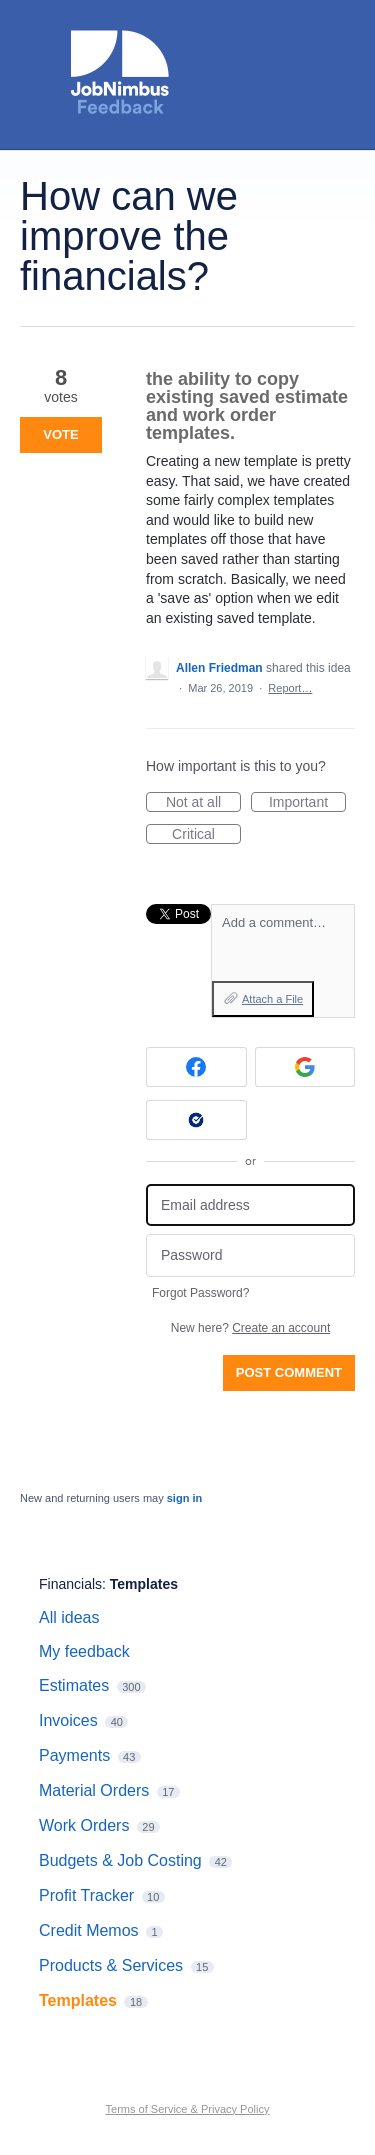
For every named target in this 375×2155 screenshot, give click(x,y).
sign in (184, 1498)
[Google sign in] (305, 1067)
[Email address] (250, 1205)
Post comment (289, 1372)
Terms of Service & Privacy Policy (188, 2109)
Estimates (74, 1685)
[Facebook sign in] (196, 1067)
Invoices (68, 1720)
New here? (250, 1328)
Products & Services (111, 1965)
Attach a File (272, 999)
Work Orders (84, 1825)
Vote (60, 434)
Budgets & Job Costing (120, 1860)
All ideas (69, 1617)
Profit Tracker (86, 1895)
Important (307, 803)
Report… (290, 688)
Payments (74, 1755)
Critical (206, 835)
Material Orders (94, 1790)
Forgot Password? (200, 1293)
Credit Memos (89, 1930)
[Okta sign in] (196, 1120)
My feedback (84, 1651)
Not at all (203, 803)
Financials (70, 1584)
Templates (144, 1584)
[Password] (250, 1255)
